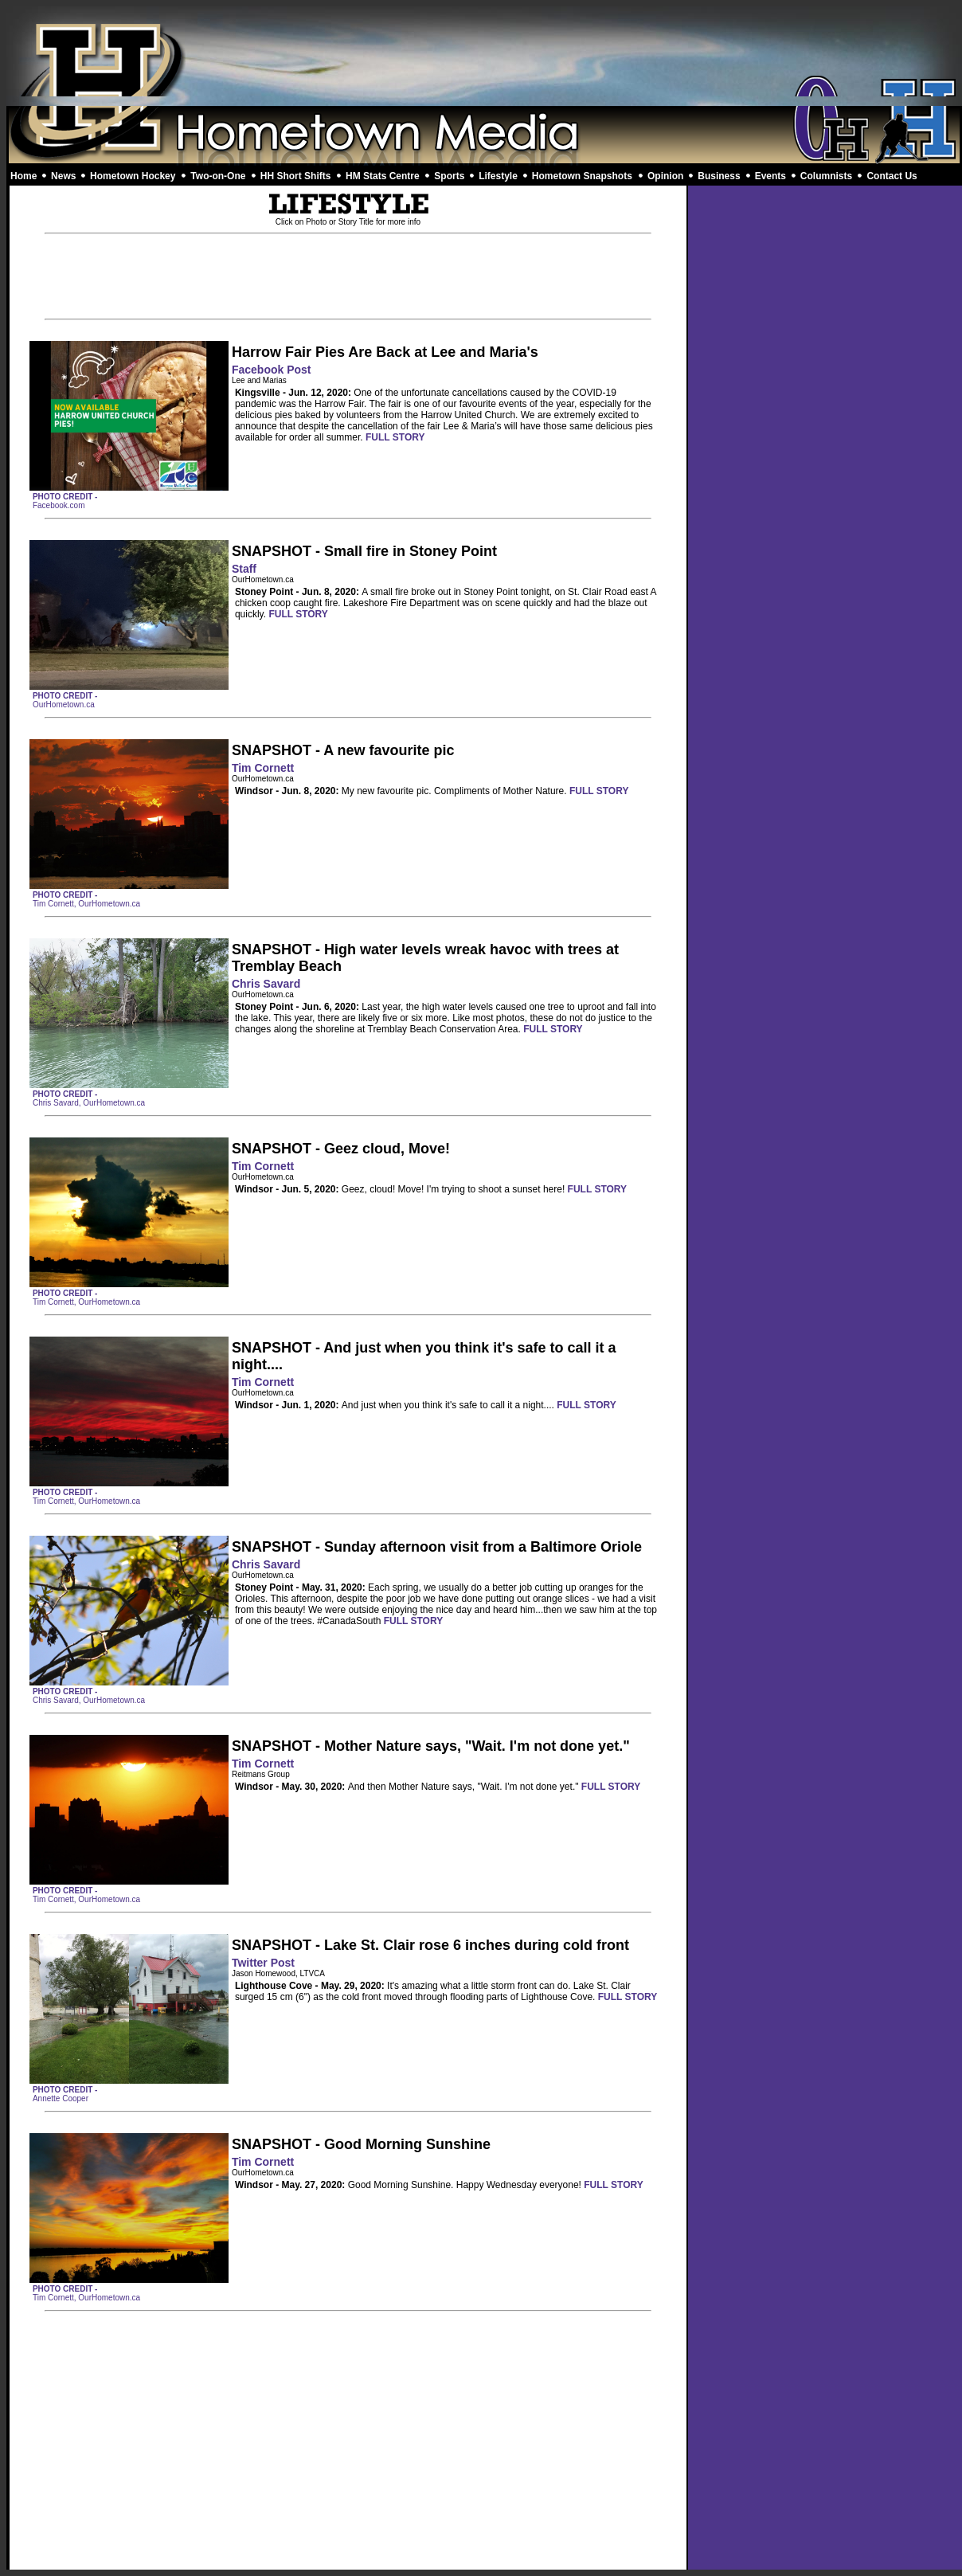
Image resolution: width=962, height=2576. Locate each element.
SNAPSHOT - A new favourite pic (343, 750)
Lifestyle (498, 176)
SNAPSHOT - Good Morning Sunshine (361, 2144)
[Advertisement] (484, 56)
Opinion (665, 176)
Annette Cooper (60, 2098)
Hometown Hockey (132, 176)
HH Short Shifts (295, 176)
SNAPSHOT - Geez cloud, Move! (341, 1149)
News (63, 176)
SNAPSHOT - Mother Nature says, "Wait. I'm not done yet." (431, 1746)
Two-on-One (217, 176)
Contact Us (891, 176)
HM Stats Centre (383, 176)
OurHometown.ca (64, 704)
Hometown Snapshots (582, 176)
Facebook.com (59, 505)
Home (23, 176)
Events (770, 176)
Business (719, 176)
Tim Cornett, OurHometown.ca (86, 903)
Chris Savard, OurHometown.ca (89, 1102)
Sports (449, 176)
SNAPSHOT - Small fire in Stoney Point (364, 551)
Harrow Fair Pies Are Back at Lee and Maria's (385, 352)
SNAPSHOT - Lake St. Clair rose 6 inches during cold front (430, 1945)
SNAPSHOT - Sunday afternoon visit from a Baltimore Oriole (437, 1547)
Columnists (826, 176)
